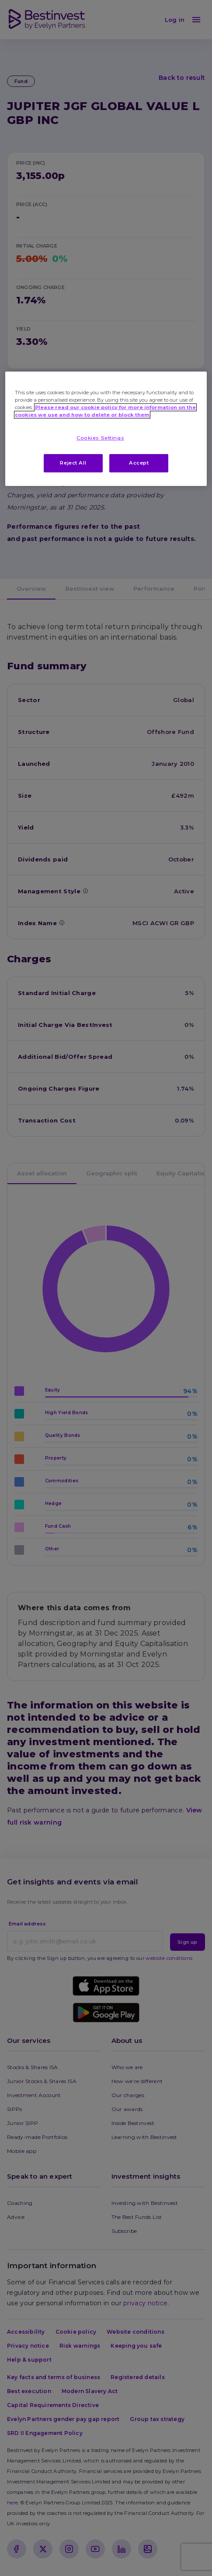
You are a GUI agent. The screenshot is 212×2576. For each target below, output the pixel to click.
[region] (106, 429)
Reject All (73, 463)
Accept (139, 463)
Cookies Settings (100, 438)
